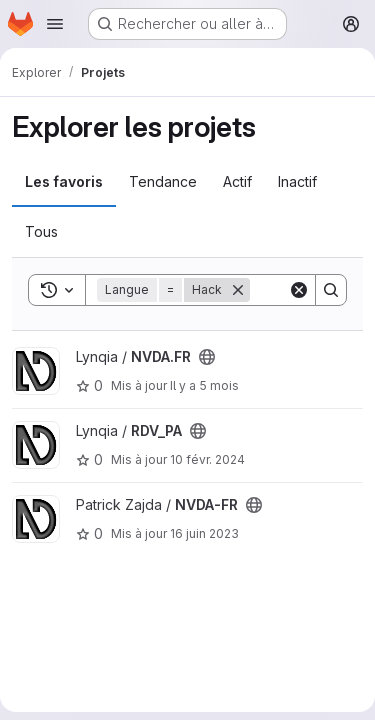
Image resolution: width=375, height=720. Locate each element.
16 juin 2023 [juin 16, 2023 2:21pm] (204, 533)
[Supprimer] (238, 290)
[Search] (331, 290)
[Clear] (299, 290)
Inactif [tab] (297, 181)
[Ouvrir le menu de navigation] (55, 24)
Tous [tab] (41, 231)
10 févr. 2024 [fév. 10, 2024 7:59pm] (207, 459)
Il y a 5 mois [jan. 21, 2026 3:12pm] (204, 385)
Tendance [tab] (163, 181)
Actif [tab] (237, 181)
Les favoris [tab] (64, 181)
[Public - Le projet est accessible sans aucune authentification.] (207, 357)
